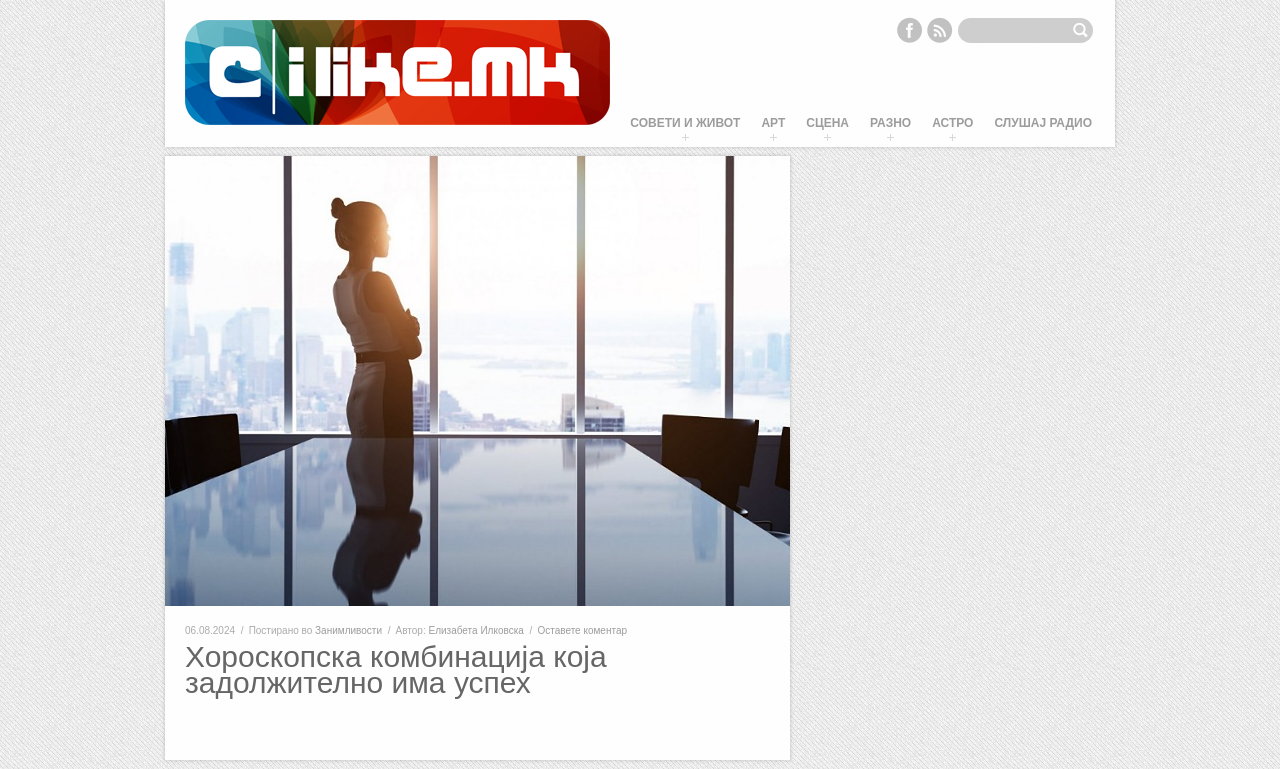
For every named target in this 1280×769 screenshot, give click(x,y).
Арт (773, 123)
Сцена (827, 123)
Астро (952, 123)
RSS (940, 30)
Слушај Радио (1043, 123)
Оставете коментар (582, 630)
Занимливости (348, 630)
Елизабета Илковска (476, 630)
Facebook (909, 30)
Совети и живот (685, 123)
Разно (890, 123)
